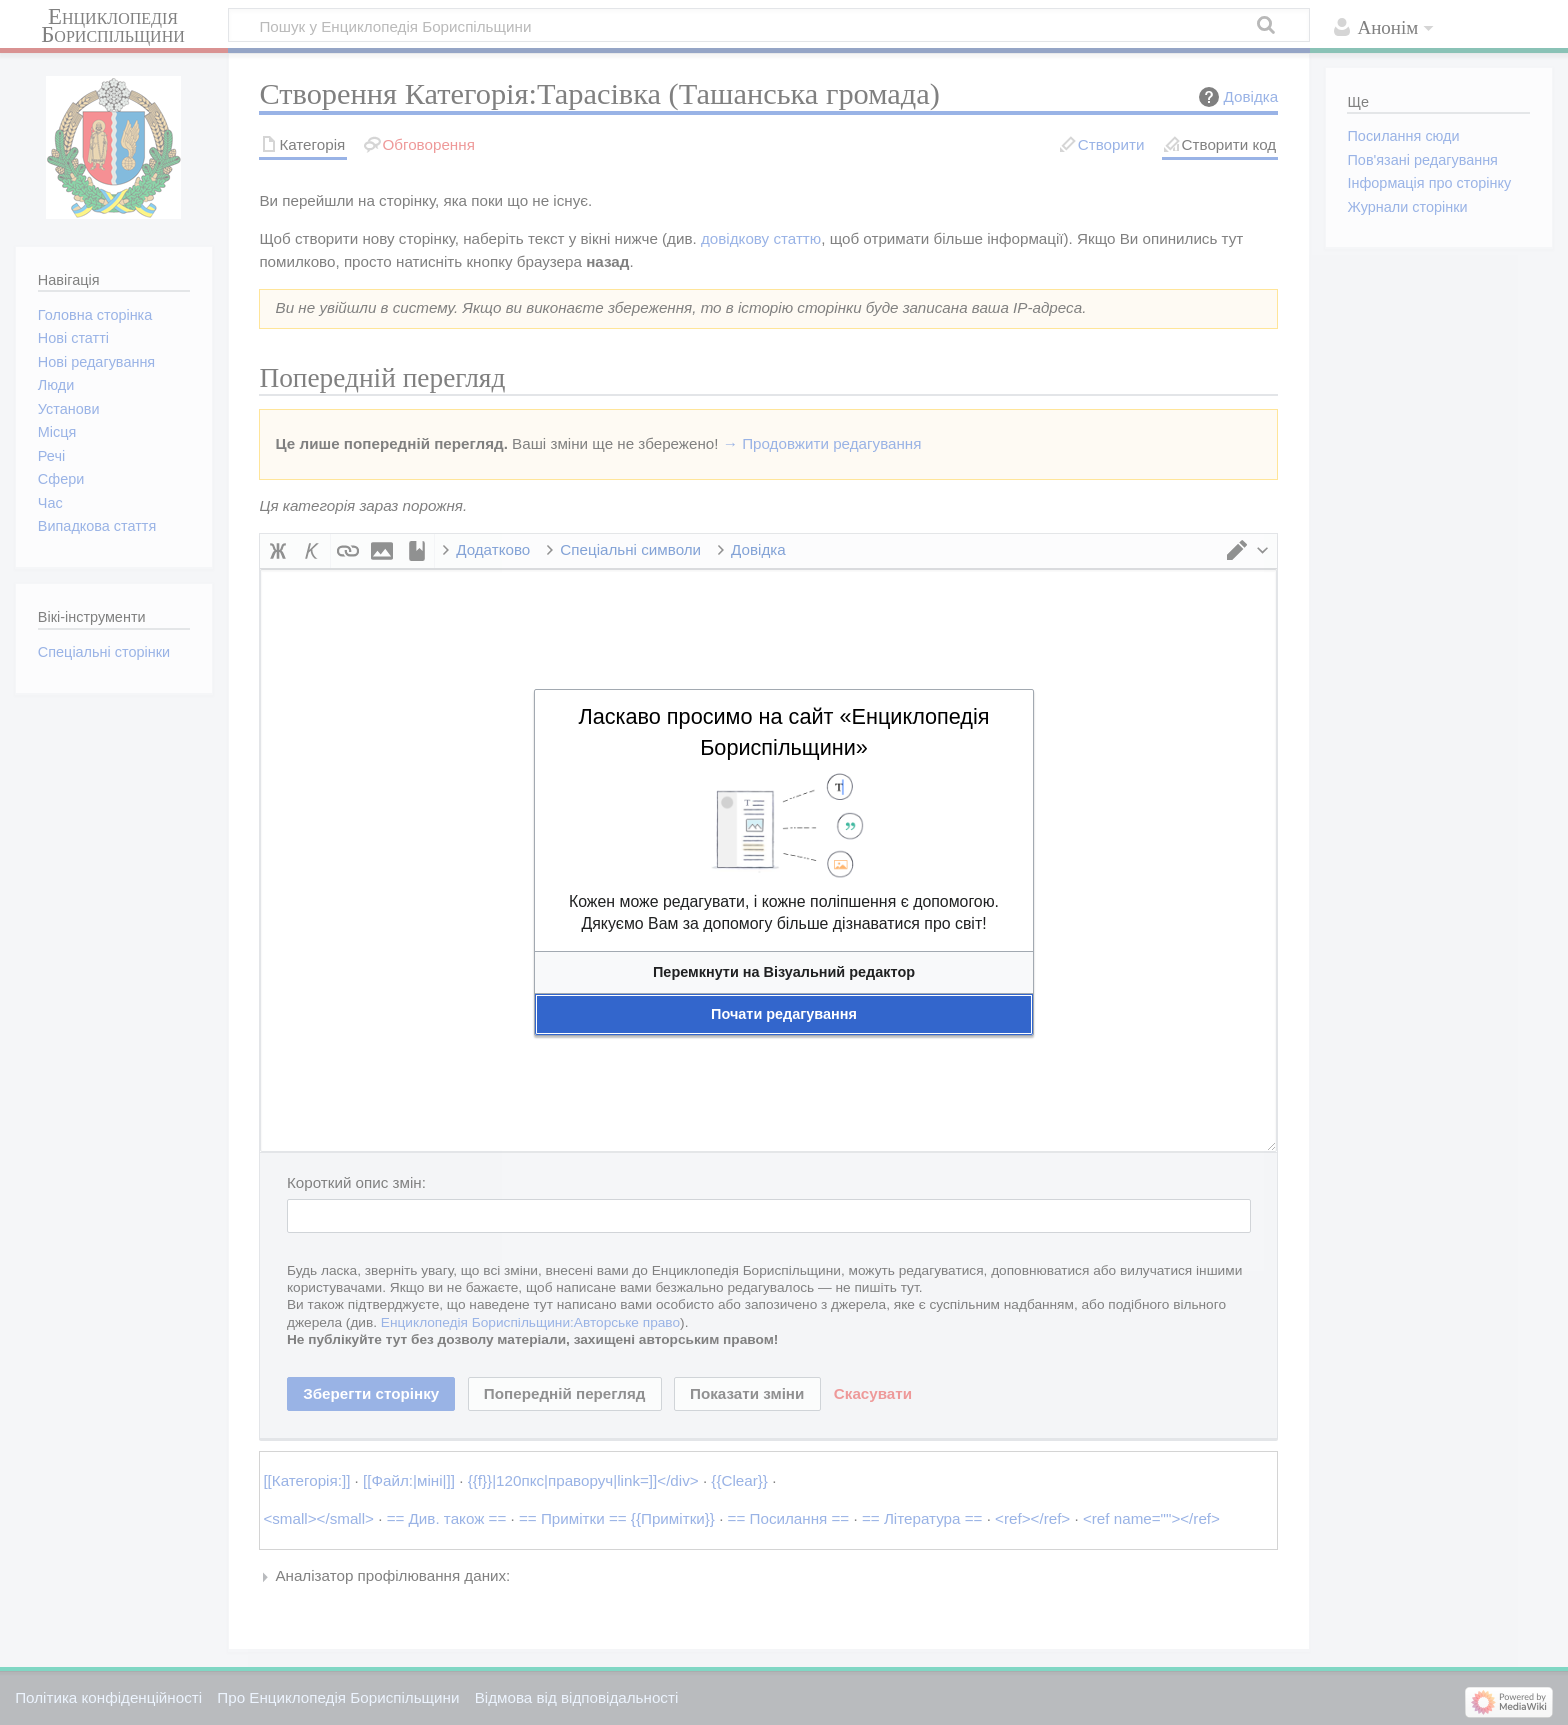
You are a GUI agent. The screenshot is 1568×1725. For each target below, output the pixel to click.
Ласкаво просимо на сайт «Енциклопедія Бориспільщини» (783, 732)
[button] (784, 972)
